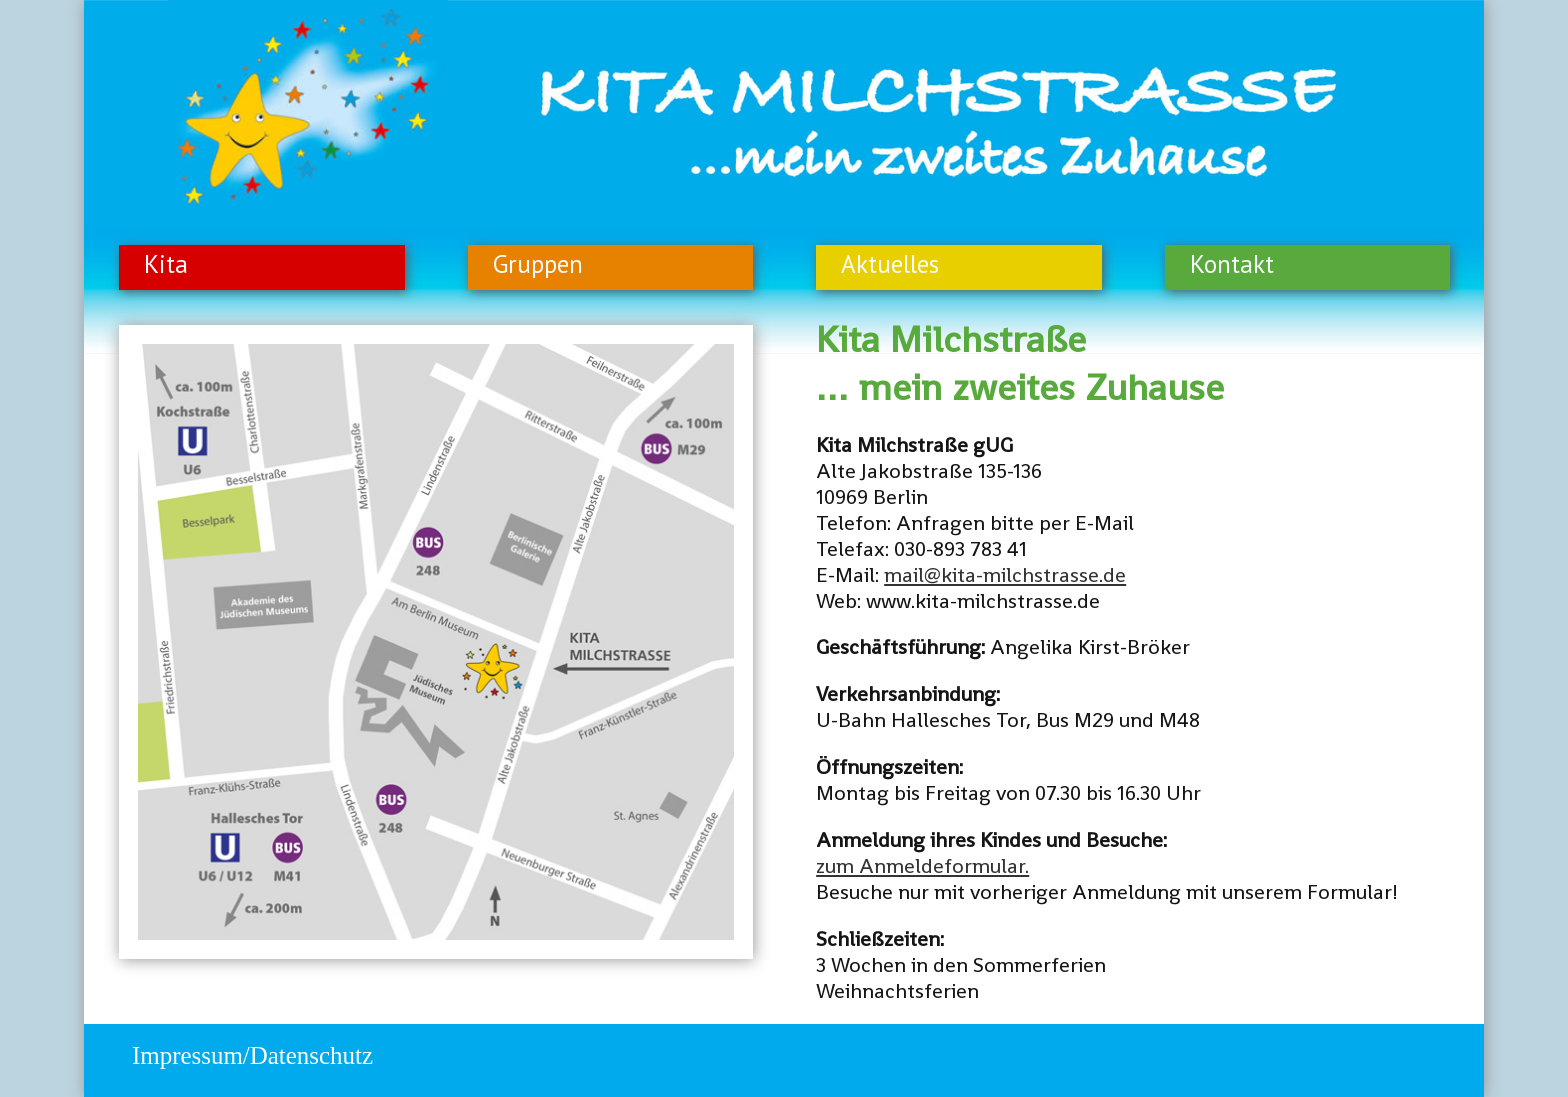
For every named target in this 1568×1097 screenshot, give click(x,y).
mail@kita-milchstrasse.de (1005, 575)
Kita (166, 264)
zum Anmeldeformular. (922, 866)
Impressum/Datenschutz (252, 1055)
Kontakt (1232, 264)
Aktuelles (890, 264)
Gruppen (538, 264)
